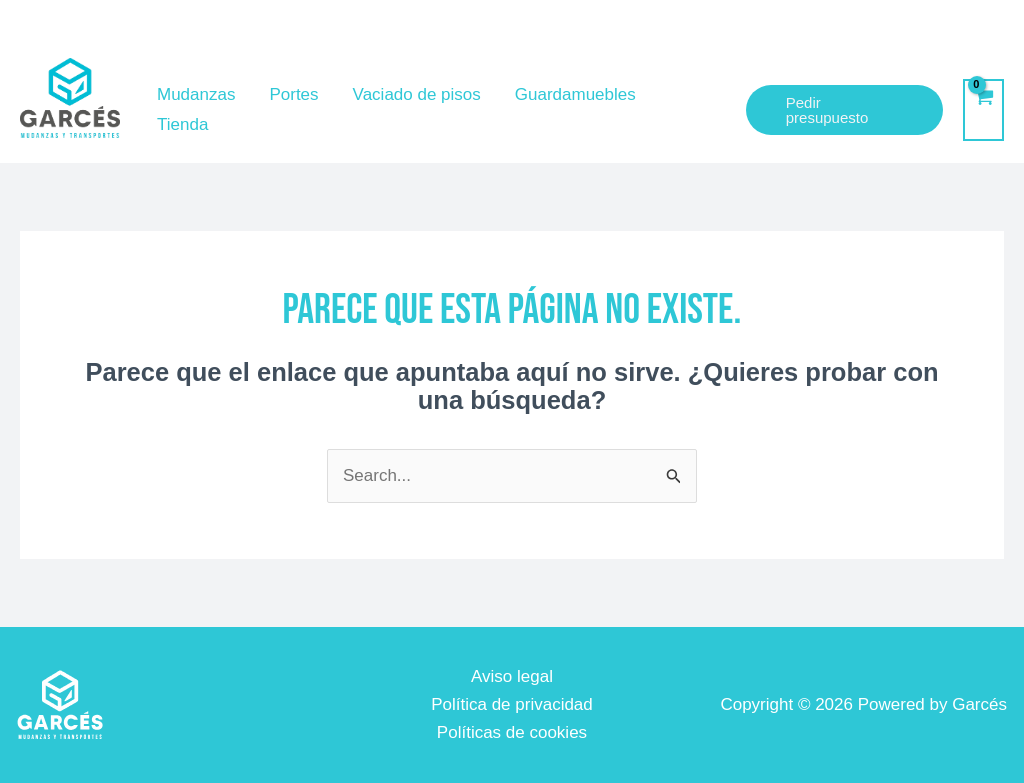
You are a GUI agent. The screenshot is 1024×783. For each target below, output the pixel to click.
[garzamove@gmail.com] (727, 29)
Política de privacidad (512, 704)
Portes (293, 94)
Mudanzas (196, 94)
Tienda (182, 124)
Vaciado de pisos (417, 94)
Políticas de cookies (512, 732)
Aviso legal (512, 676)
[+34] (926, 29)
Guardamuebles (575, 94)
